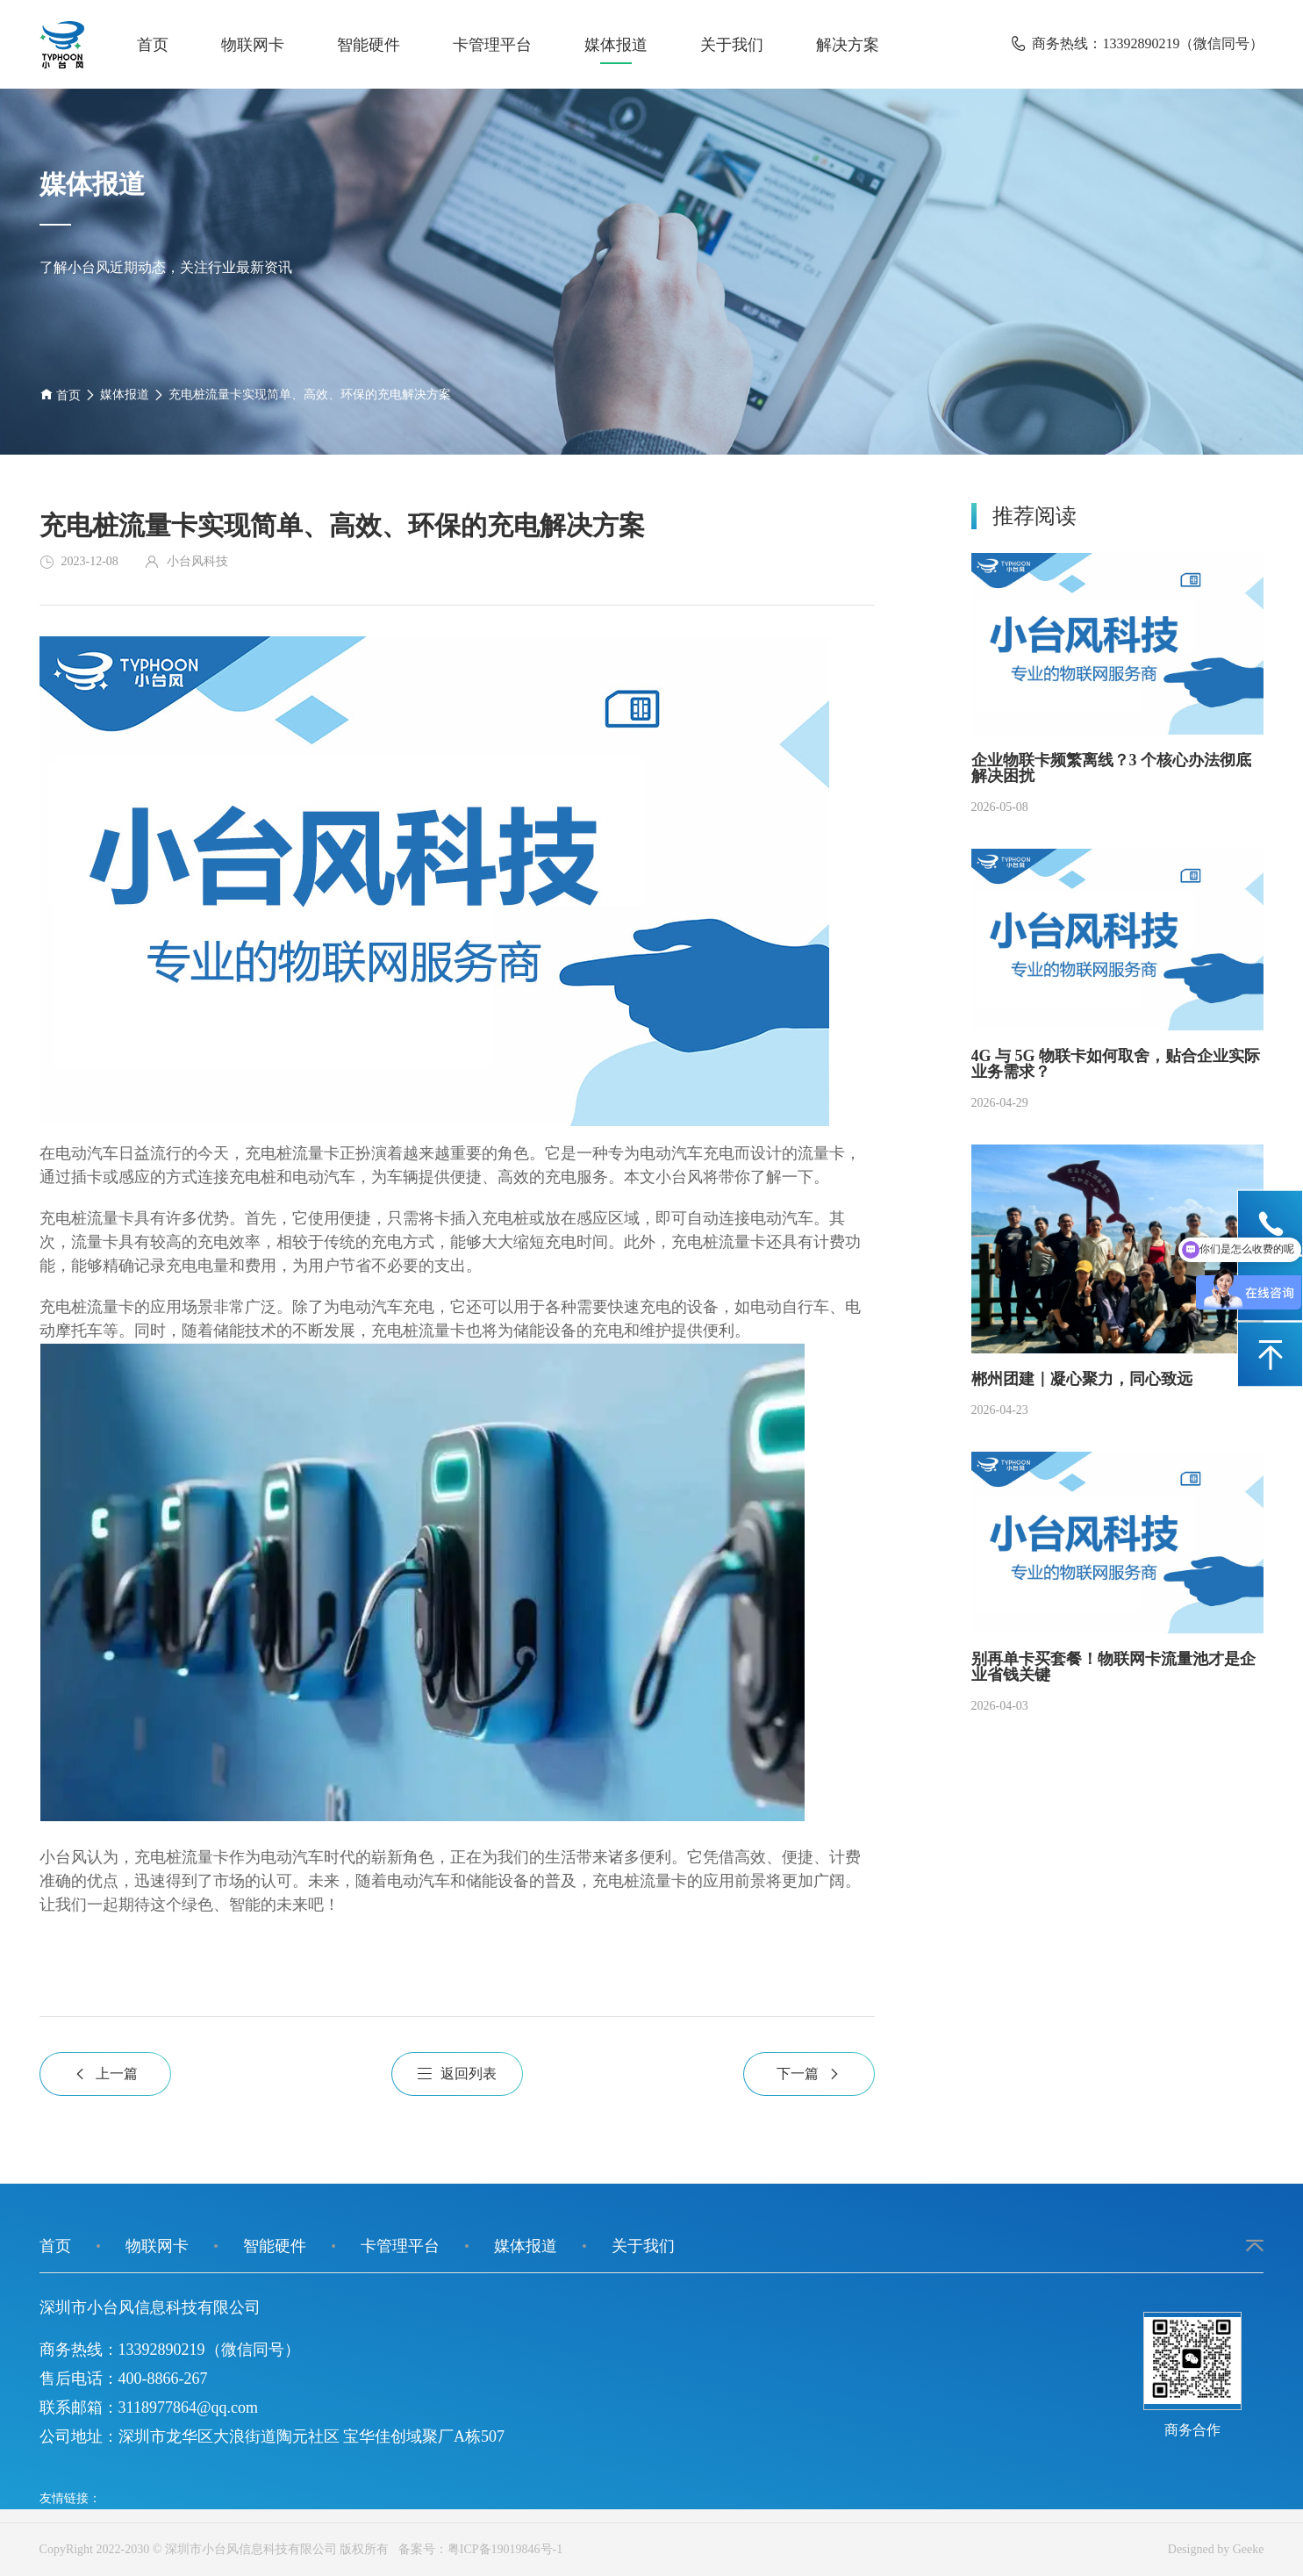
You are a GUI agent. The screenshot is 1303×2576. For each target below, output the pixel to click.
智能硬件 (368, 45)
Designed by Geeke (1216, 2549)
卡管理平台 (492, 45)
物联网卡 (252, 45)
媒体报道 (616, 45)
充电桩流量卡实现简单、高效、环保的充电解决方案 (309, 394)
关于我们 (731, 45)
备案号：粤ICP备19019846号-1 (477, 2549)
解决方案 (847, 45)
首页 (152, 45)
